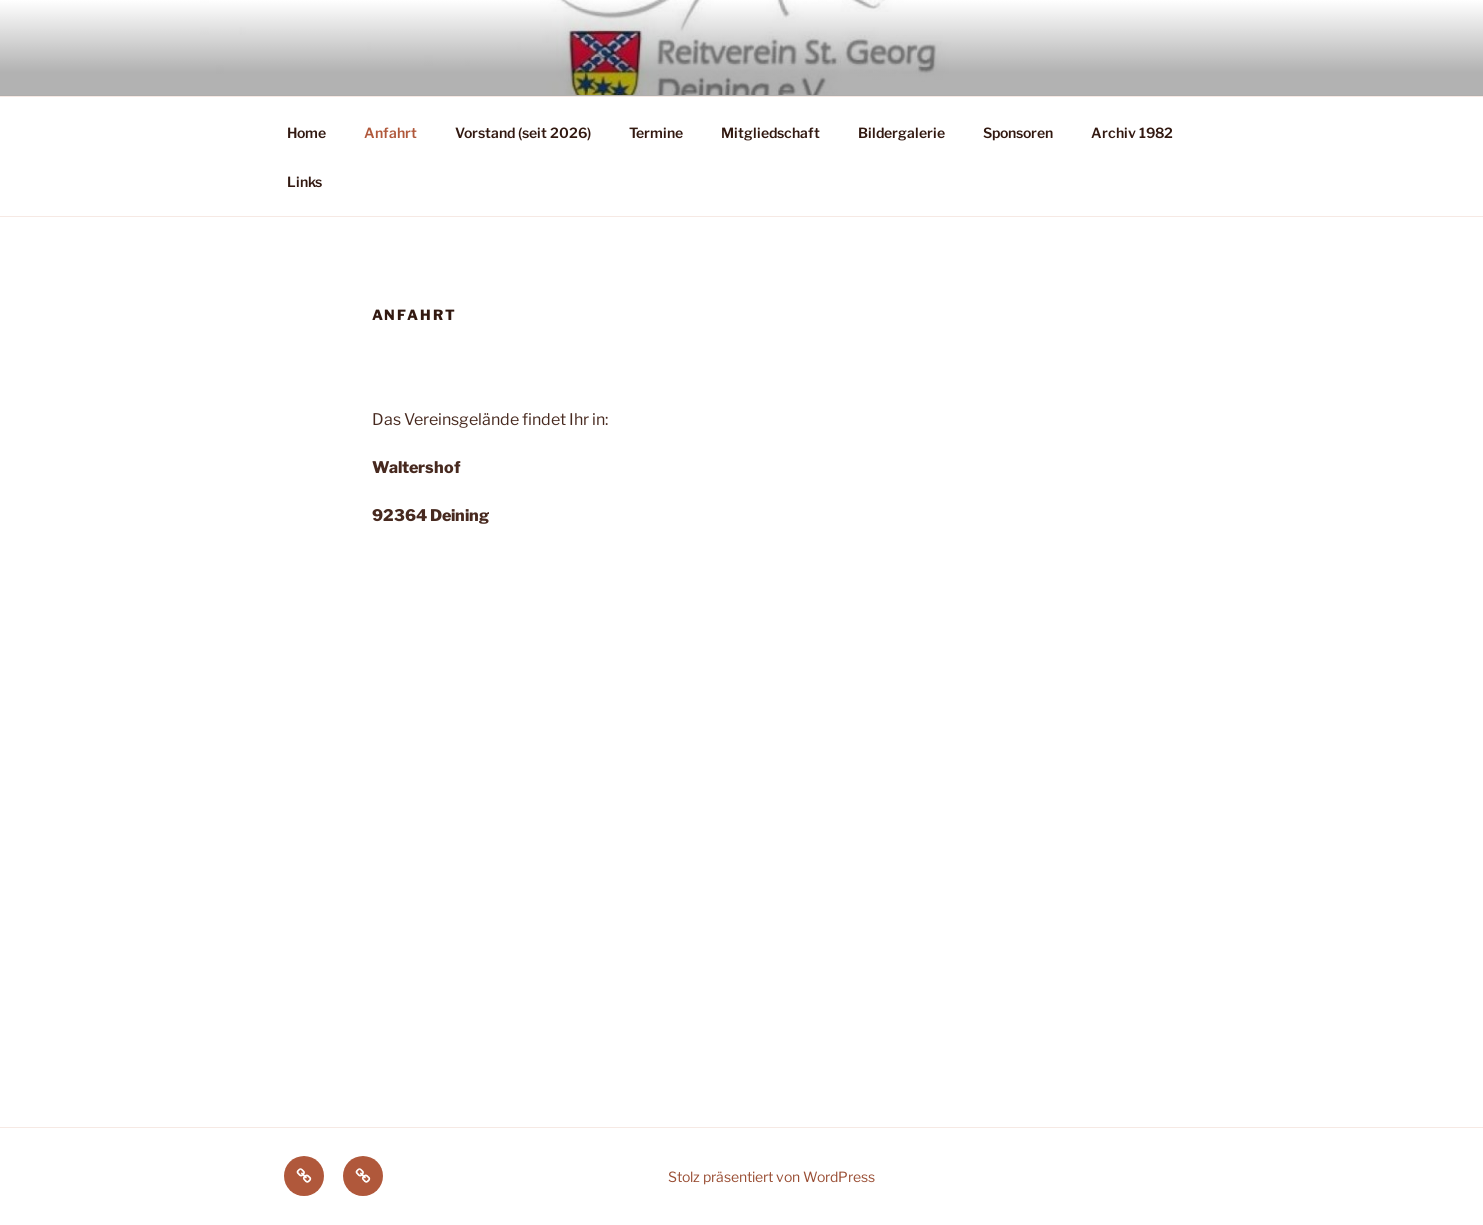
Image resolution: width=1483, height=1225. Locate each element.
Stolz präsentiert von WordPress (771, 1176)
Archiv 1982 (1132, 132)
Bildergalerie (901, 132)
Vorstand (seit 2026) (523, 132)
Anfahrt (390, 132)
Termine (656, 132)
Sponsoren (1018, 132)
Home (306, 132)
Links (304, 181)
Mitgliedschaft (770, 132)
